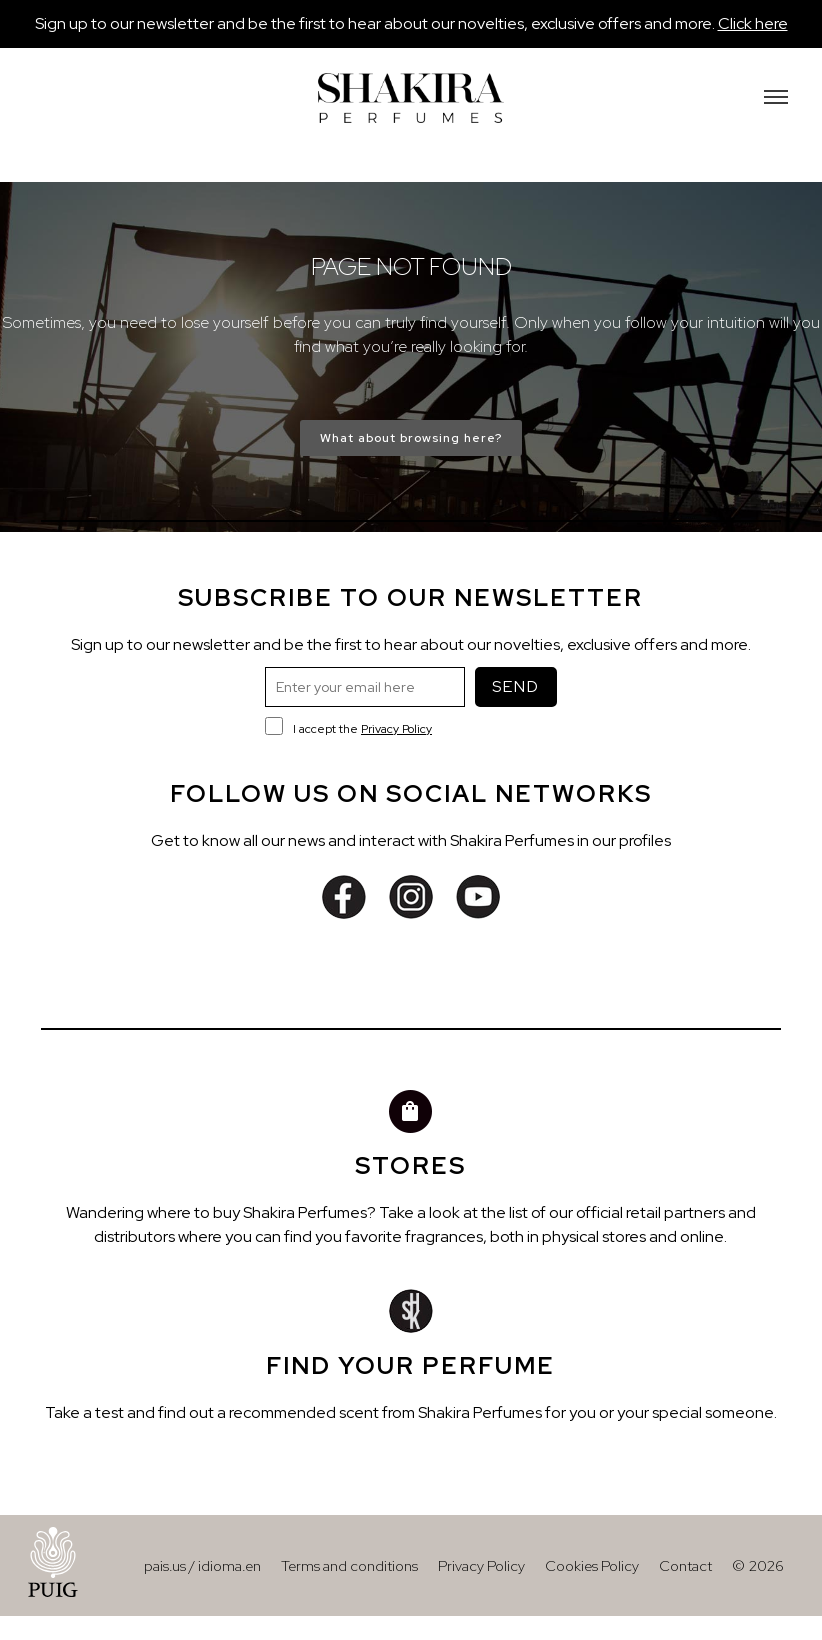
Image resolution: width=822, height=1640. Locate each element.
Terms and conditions (349, 1565)
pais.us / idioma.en (202, 1565)
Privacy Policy (396, 729)
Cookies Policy (592, 1565)
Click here (753, 23)
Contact (685, 1565)
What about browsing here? (411, 438)
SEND (516, 686)
